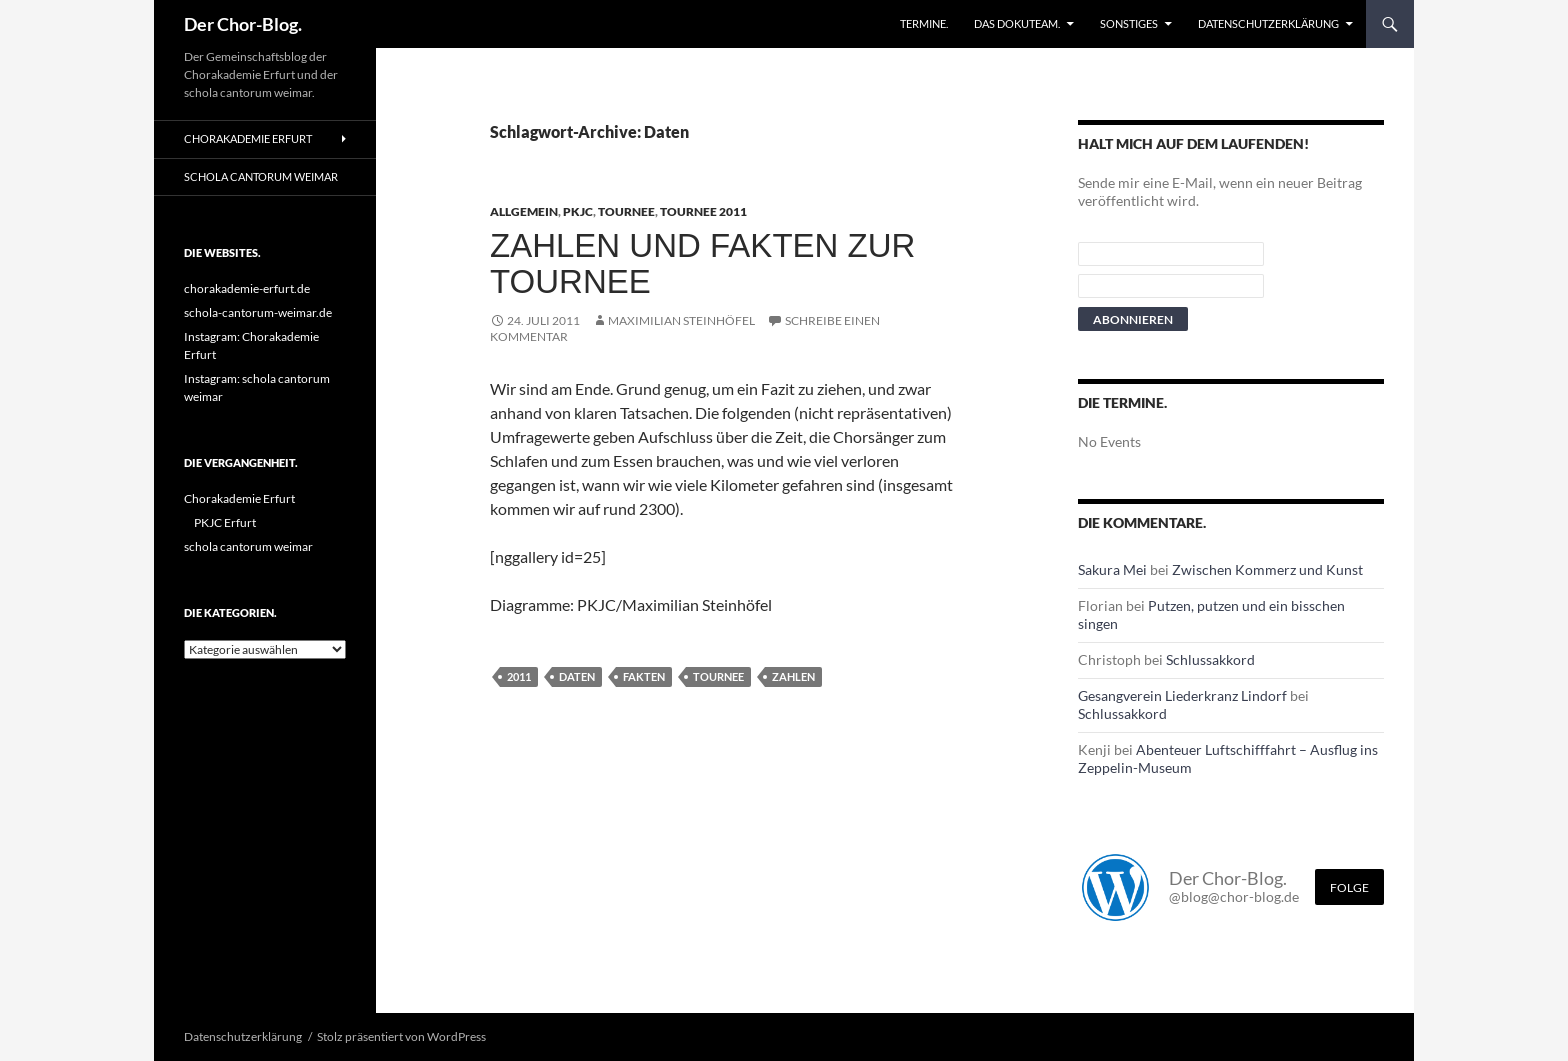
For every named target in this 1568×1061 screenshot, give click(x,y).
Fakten (644, 676)
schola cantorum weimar (261, 176)
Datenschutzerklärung (1268, 23)
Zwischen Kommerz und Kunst (1267, 569)
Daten (577, 676)
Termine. (924, 23)
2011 (519, 676)
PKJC (578, 211)
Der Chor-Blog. (243, 24)
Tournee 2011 (703, 211)
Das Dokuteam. (1017, 23)
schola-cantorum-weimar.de (258, 312)
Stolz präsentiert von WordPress (401, 1036)
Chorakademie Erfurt (248, 138)
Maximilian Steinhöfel (681, 320)
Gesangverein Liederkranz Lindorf (1182, 695)
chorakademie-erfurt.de (247, 288)
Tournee (626, 211)
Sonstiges (1129, 23)
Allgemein (524, 211)
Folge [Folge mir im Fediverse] (1349, 887)
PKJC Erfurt (225, 522)
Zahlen (793, 676)
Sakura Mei (1112, 569)
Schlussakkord (1210, 659)
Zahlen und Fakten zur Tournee (702, 263)
